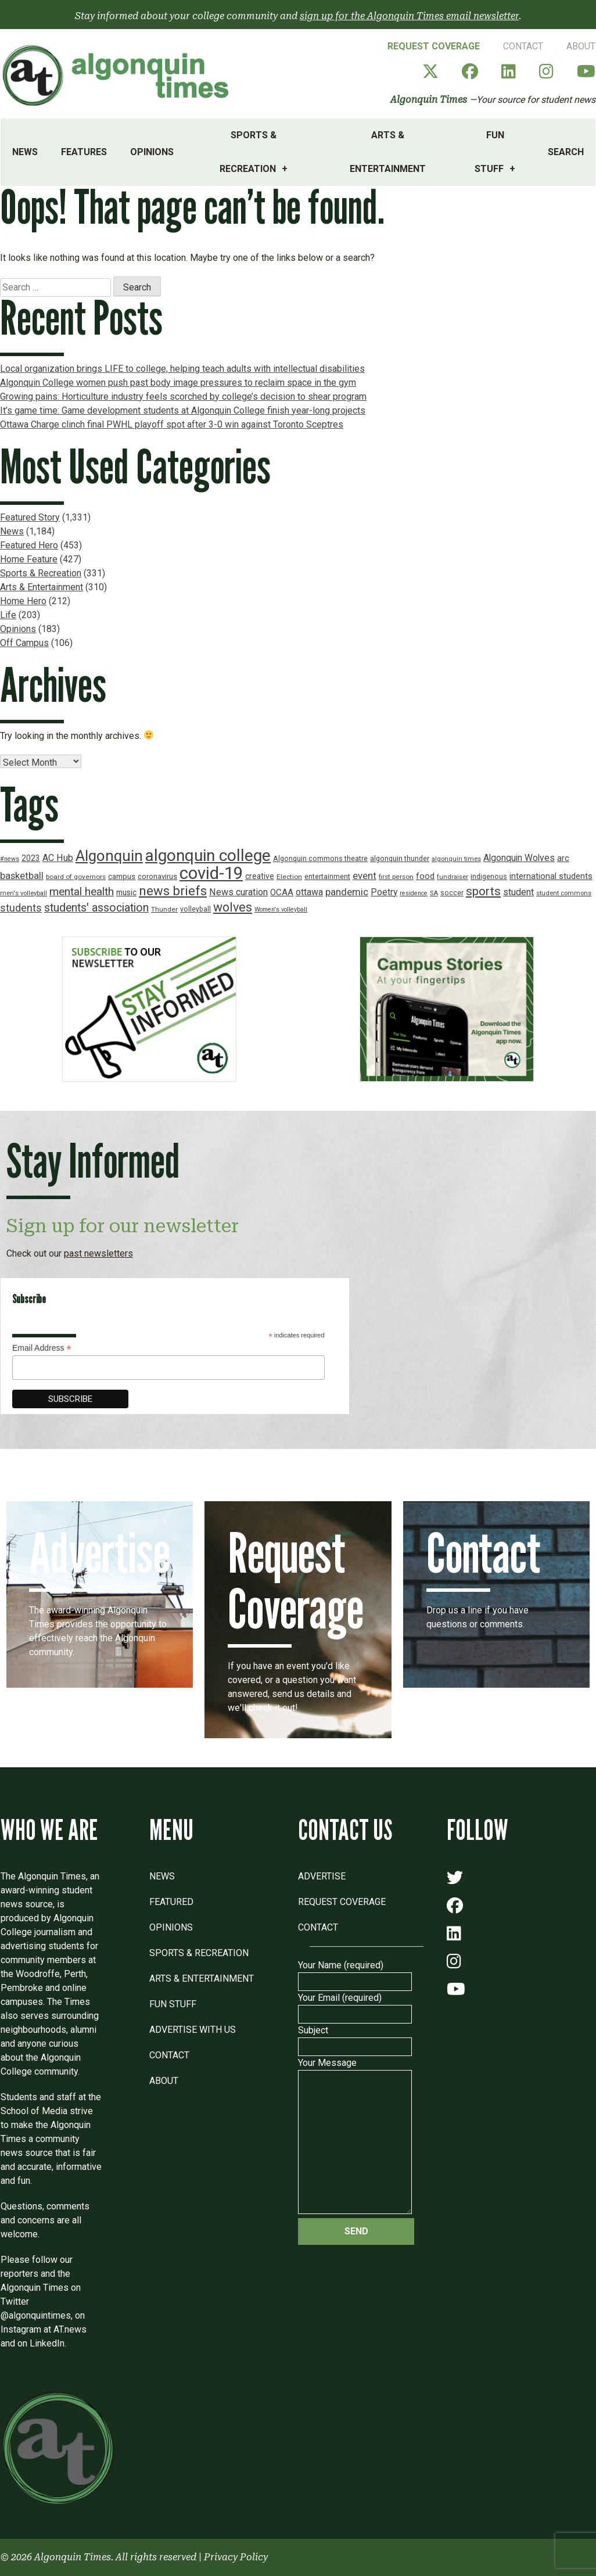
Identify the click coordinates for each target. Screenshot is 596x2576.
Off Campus (24, 642)
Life (8, 614)
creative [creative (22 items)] (259, 876)
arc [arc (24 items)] (563, 858)
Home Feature (29, 559)
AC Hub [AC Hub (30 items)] (57, 857)
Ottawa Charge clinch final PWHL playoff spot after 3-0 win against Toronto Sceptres (171, 424)
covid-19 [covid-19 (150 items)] (211, 873)
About (580, 46)
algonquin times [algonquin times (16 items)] (456, 859)
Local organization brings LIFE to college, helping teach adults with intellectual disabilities (182, 368)
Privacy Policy (236, 2557)
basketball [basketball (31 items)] (22, 875)
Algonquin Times (428, 99)
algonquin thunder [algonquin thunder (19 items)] (399, 858)
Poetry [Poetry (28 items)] (384, 892)
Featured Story (30, 517)
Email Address (41, 1348)
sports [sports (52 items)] (483, 891)
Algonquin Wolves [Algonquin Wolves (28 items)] (519, 858)
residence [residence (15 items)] (414, 893)
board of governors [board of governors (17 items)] (76, 877)
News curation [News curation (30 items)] (238, 892)
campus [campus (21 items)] (121, 876)
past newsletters (98, 1253)
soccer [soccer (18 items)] (452, 893)
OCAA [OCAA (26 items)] (281, 892)
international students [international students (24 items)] (551, 876)
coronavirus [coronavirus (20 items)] (157, 876)
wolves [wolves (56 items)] (232, 907)
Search (566, 151)
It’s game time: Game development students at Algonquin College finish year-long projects (182, 410)
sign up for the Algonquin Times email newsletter (409, 15)
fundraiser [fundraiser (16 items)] (452, 877)
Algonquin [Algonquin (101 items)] (109, 855)
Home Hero (23, 601)
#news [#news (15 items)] (9, 859)
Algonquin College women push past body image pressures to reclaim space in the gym (178, 382)
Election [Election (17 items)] (289, 877)
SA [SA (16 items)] (434, 893)
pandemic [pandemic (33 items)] (346, 892)
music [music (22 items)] (126, 892)
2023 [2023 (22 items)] (30, 858)
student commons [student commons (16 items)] (563, 893)
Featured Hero (29, 545)
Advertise (322, 1876)
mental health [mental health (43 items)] (81, 891)
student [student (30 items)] (518, 892)
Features (84, 151)
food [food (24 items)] (425, 876)
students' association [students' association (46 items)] (96, 907)
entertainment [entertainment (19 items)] (327, 876)
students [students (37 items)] (21, 908)
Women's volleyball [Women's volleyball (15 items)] (280, 909)
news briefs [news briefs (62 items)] (173, 891)
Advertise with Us (192, 2029)
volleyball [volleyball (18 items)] (195, 909)
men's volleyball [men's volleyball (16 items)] (23, 893)
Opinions (152, 151)
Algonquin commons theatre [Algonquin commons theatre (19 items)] (320, 858)
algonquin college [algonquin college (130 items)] (208, 855)
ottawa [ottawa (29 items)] (309, 892)
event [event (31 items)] (364, 875)
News (25, 151)
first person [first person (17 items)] (396, 877)
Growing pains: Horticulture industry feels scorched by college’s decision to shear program (183, 396)
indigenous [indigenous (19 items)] (489, 876)
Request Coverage (433, 46)
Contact (523, 46)
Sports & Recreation (248, 152)
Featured (171, 1901)
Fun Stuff (489, 152)
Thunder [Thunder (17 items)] (164, 909)
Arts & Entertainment (388, 152)
